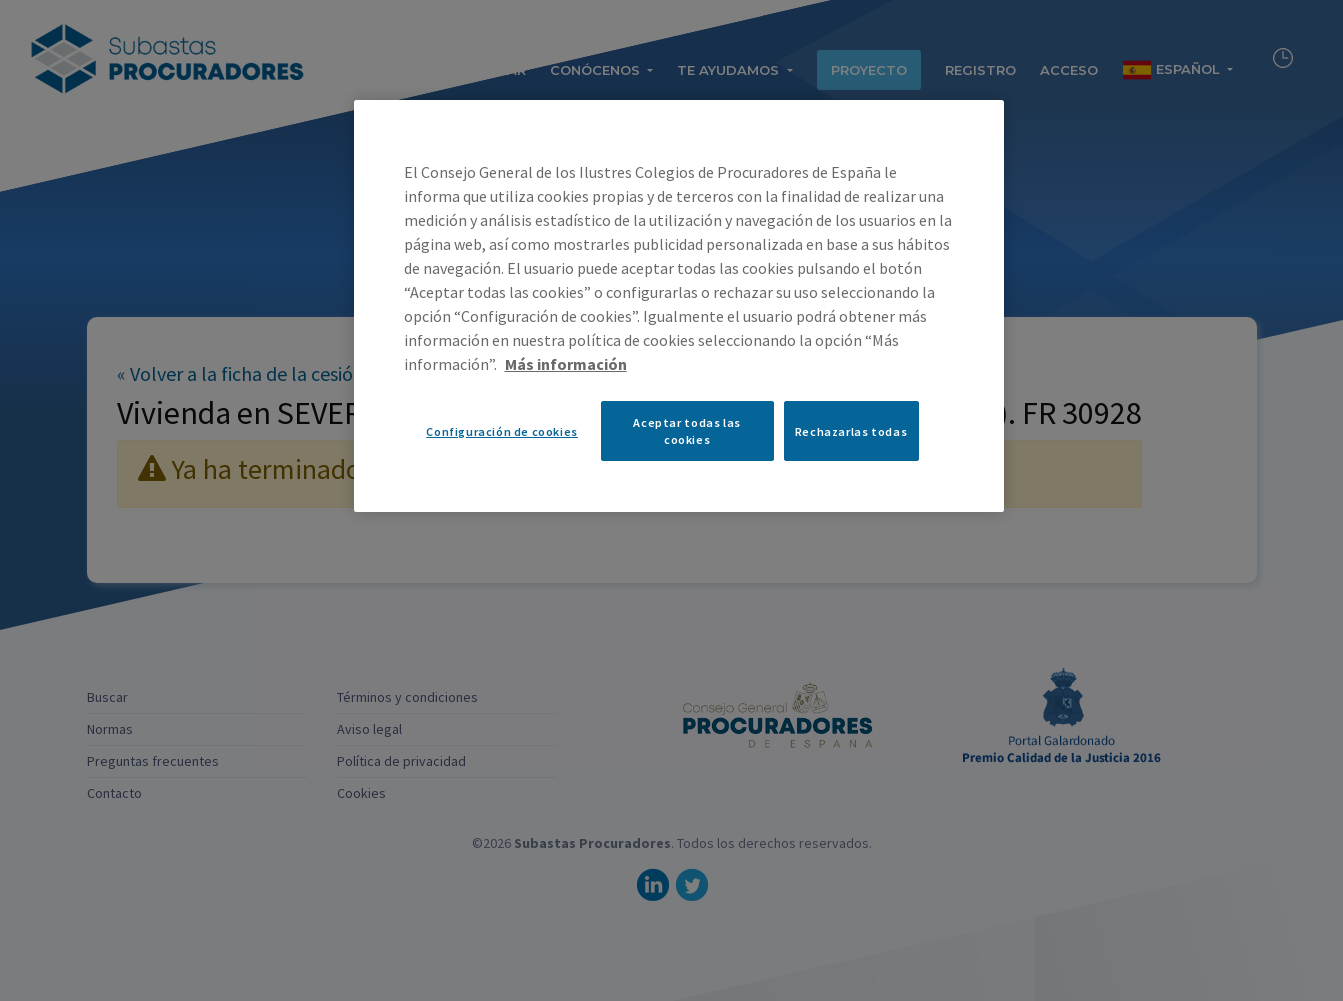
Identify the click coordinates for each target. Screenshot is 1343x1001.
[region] (679, 306)
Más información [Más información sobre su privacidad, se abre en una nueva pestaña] (566, 364)
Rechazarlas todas (851, 431)
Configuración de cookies (502, 431)
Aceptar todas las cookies (686, 431)
